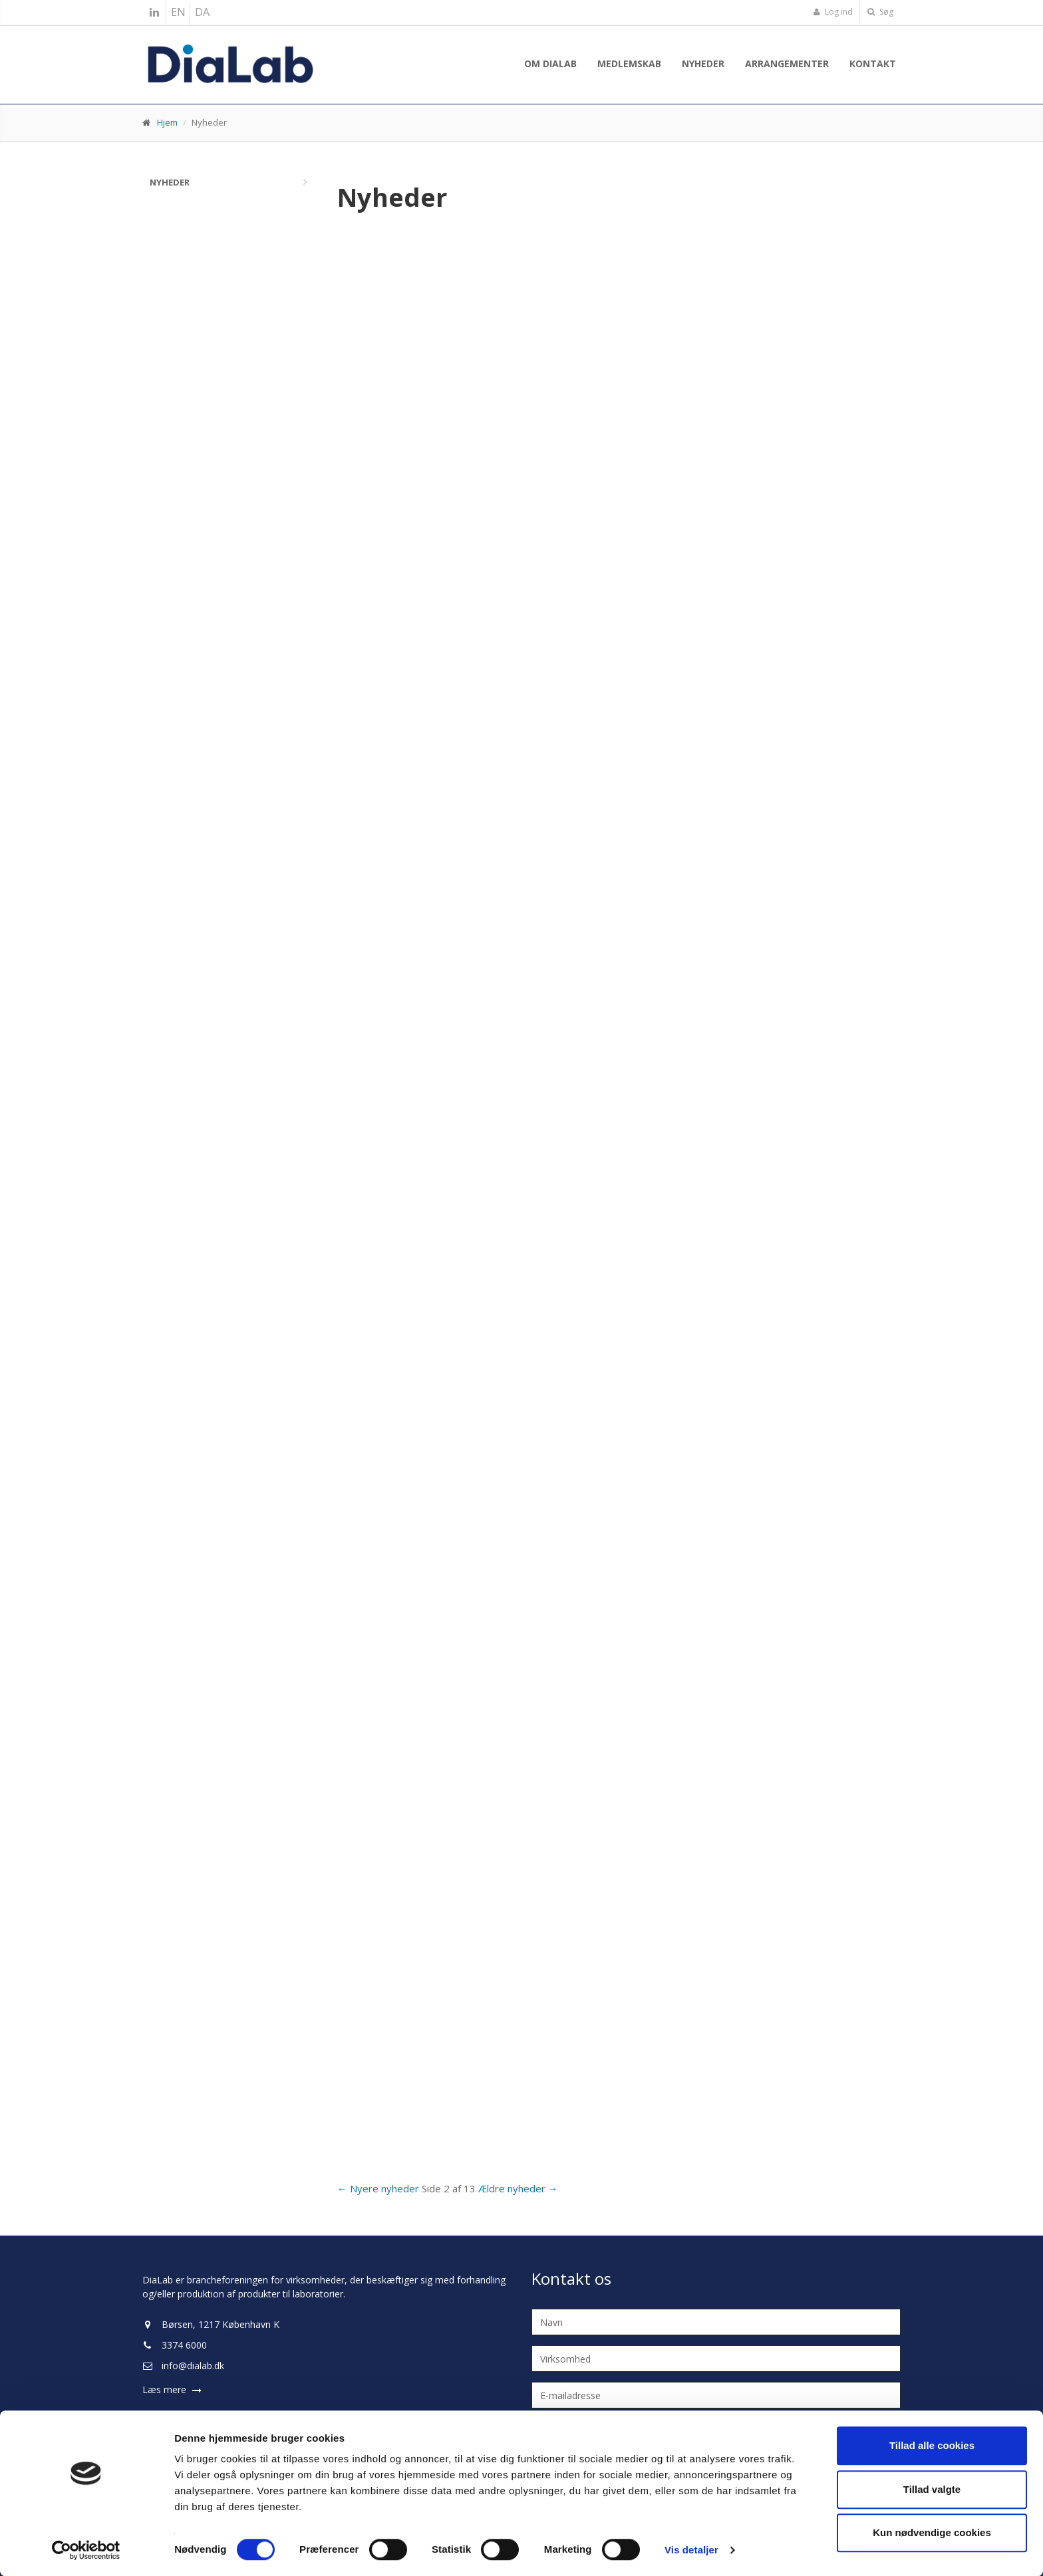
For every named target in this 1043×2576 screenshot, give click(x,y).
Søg (880, 11)
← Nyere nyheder (378, 2188)
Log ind (833, 11)
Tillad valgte (932, 2489)
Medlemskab (629, 63)
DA (202, 12)
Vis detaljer (691, 2549)
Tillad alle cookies (931, 2445)
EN (178, 12)
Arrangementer (787, 63)
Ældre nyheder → (518, 2188)
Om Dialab (550, 63)
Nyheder (703, 63)
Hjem (167, 122)
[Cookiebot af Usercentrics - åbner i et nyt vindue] (86, 2550)
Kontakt (872, 63)
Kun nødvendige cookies (932, 2532)
